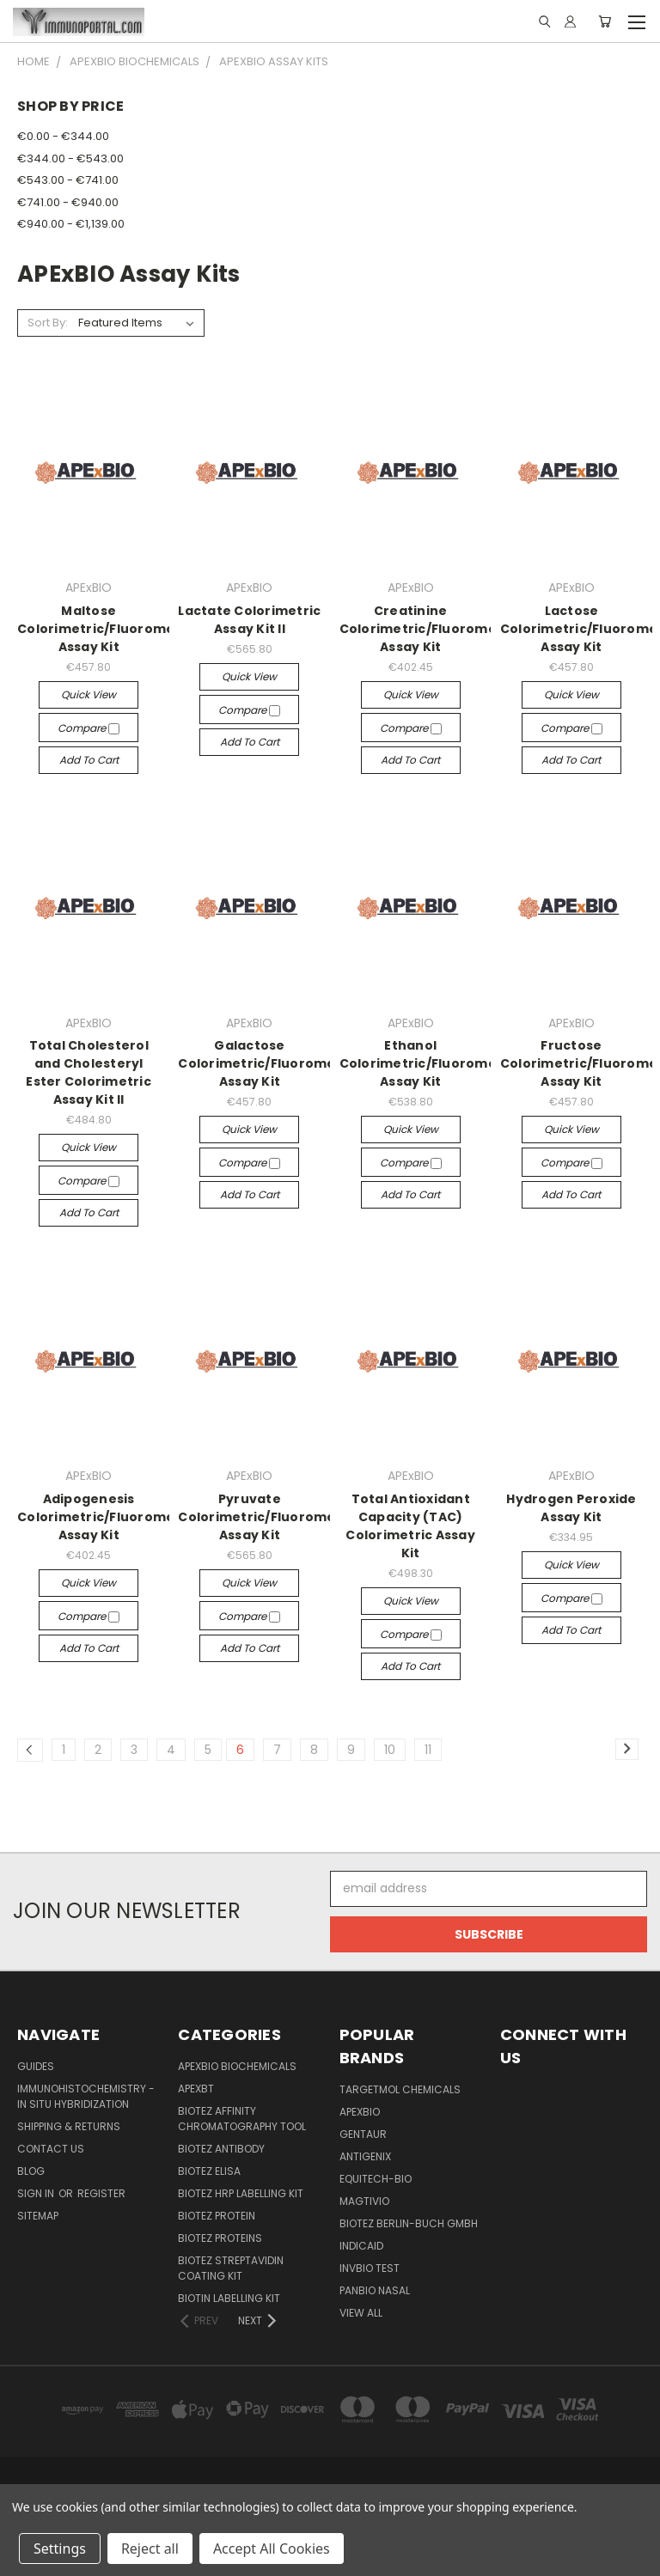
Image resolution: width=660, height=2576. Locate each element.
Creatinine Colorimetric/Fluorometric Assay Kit (430, 628)
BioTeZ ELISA (209, 2171)
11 (428, 1749)
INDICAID (361, 2245)
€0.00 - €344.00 (63, 136)
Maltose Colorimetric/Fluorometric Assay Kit (108, 628)
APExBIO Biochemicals (237, 2066)
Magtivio (364, 2201)
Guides (35, 2066)
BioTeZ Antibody (221, 2148)
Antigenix (365, 2156)
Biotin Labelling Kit (229, 2298)
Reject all (150, 2548)
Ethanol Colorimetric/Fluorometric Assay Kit (430, 1063)
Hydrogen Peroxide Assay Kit (571, 1508)
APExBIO (359, 2111)
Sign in (37, 2193)
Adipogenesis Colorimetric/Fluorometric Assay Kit (108, 1517)
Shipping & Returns (68, 2126)
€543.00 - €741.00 (68, 180)
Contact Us (50, 2148)
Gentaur (363, 2134)
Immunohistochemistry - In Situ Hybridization (86, 2096)
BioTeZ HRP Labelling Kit (240, 2193)
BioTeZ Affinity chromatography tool (242, 2119)
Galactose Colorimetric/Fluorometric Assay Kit (268, 1063)
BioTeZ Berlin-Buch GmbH (408, 2223)
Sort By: (48, 322)
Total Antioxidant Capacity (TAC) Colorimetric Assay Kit (410, 1526)
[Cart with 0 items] (605, 21)
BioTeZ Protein (216, 2215)
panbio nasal (374, 2290)
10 (389, 1749)
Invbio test (369, 2268)
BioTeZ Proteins (220, 2238)
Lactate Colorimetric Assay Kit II (249, 619)
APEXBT (196, 2088)
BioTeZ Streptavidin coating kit (231, 2268)
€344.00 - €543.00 (70, 158)
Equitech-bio (375, 2178)
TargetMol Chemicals (400, 2089)
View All (360, 2312)
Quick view (88, 694)
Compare (88, 728)
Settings (60, 2548)
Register (101, 2193)
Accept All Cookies (271, 2548)
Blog (31, 2171)
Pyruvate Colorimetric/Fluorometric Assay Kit (268, 1517)
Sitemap (37, 2215)
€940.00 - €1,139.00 (71, 224)
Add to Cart (89, 759)
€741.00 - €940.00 (68, 202)
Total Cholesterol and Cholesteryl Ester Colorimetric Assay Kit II (88, 1072)
